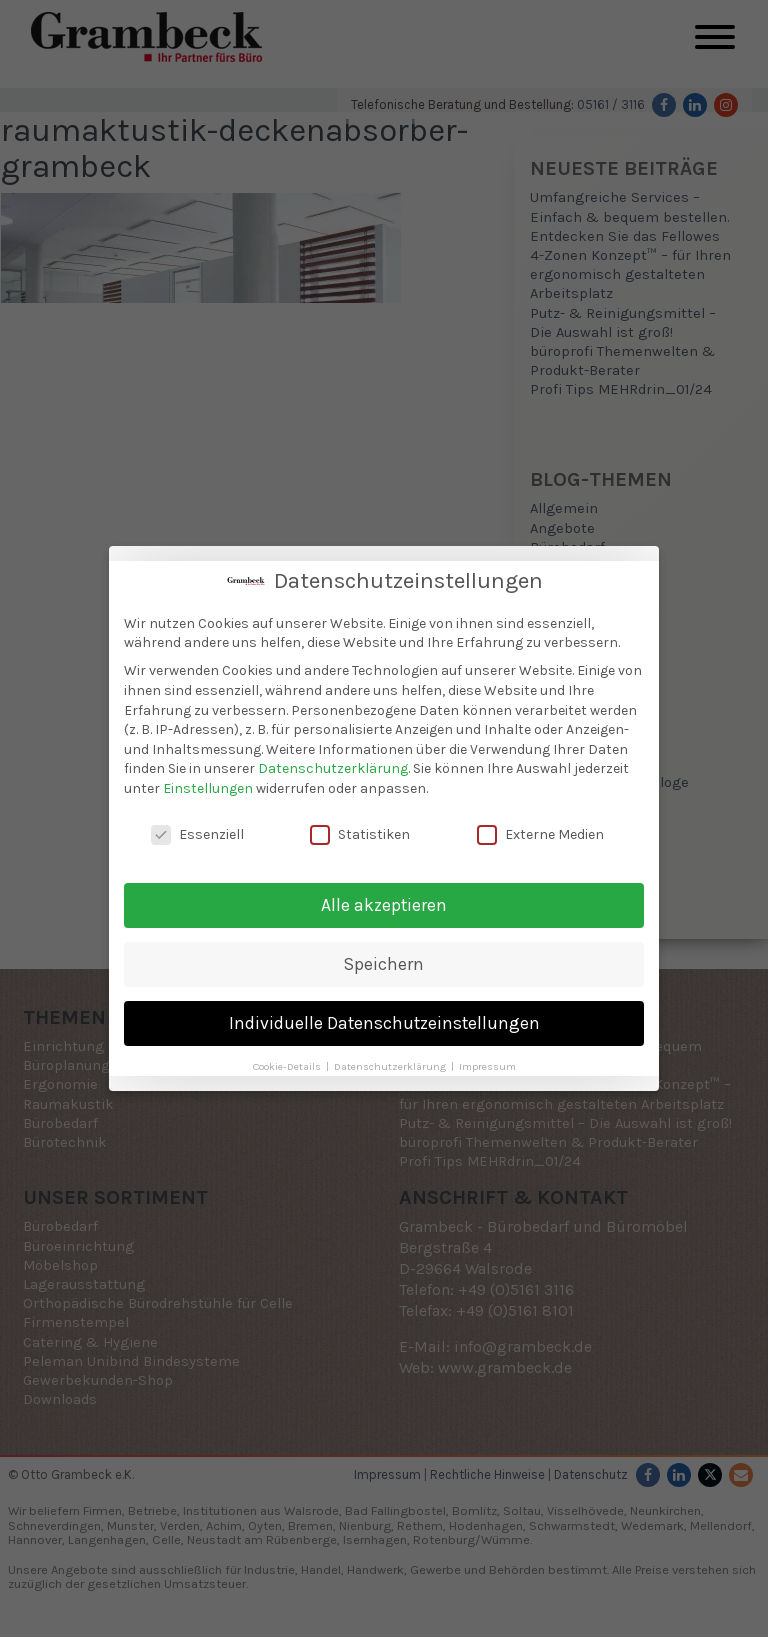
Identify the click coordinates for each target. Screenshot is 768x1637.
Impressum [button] (487, 1057)
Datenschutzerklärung (333, 759)
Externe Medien (540, 825)
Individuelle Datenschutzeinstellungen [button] (384, 1014)
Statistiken (360, 825)
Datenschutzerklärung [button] (391, 1057)
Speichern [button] (384, 955)
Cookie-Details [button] (288, 1057)
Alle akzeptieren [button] (384, 896)
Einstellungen (208, 779)
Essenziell (197, 825)
